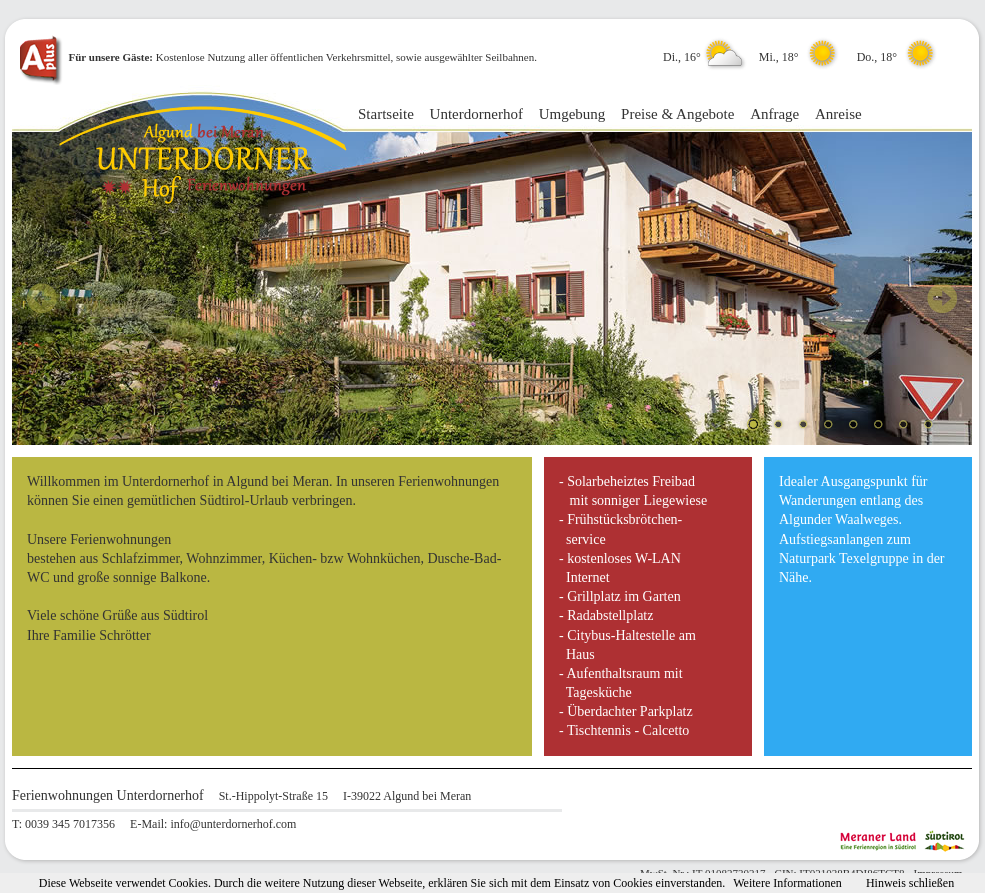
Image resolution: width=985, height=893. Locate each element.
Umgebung (572, 114)
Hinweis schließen (910, 883)
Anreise (838, 114)
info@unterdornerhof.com (233, 824)
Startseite (386, 114)
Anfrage (774, 114)
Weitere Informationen (787, 883)
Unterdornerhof (476, 114)
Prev (42, 298)
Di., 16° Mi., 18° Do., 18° (803, 57)
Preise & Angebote (677, 114)
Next (942, 298)
